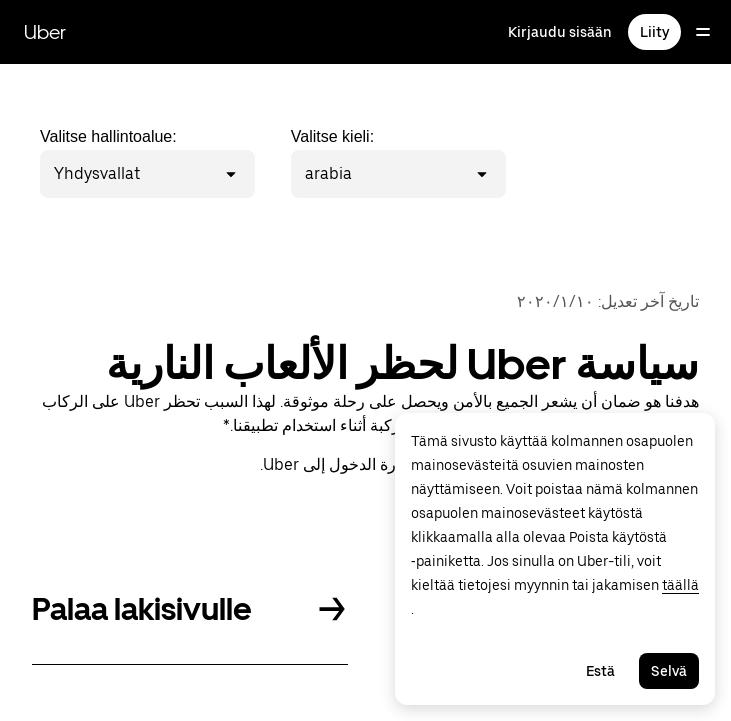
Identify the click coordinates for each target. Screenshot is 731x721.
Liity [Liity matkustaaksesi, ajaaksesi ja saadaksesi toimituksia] (654, 32)
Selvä (669, 671)
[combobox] (143, 174)
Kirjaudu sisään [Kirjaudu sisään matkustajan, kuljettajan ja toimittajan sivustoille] (560, 32)
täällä (680, 585)
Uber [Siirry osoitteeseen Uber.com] (45, 32)
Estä (600, 671)
